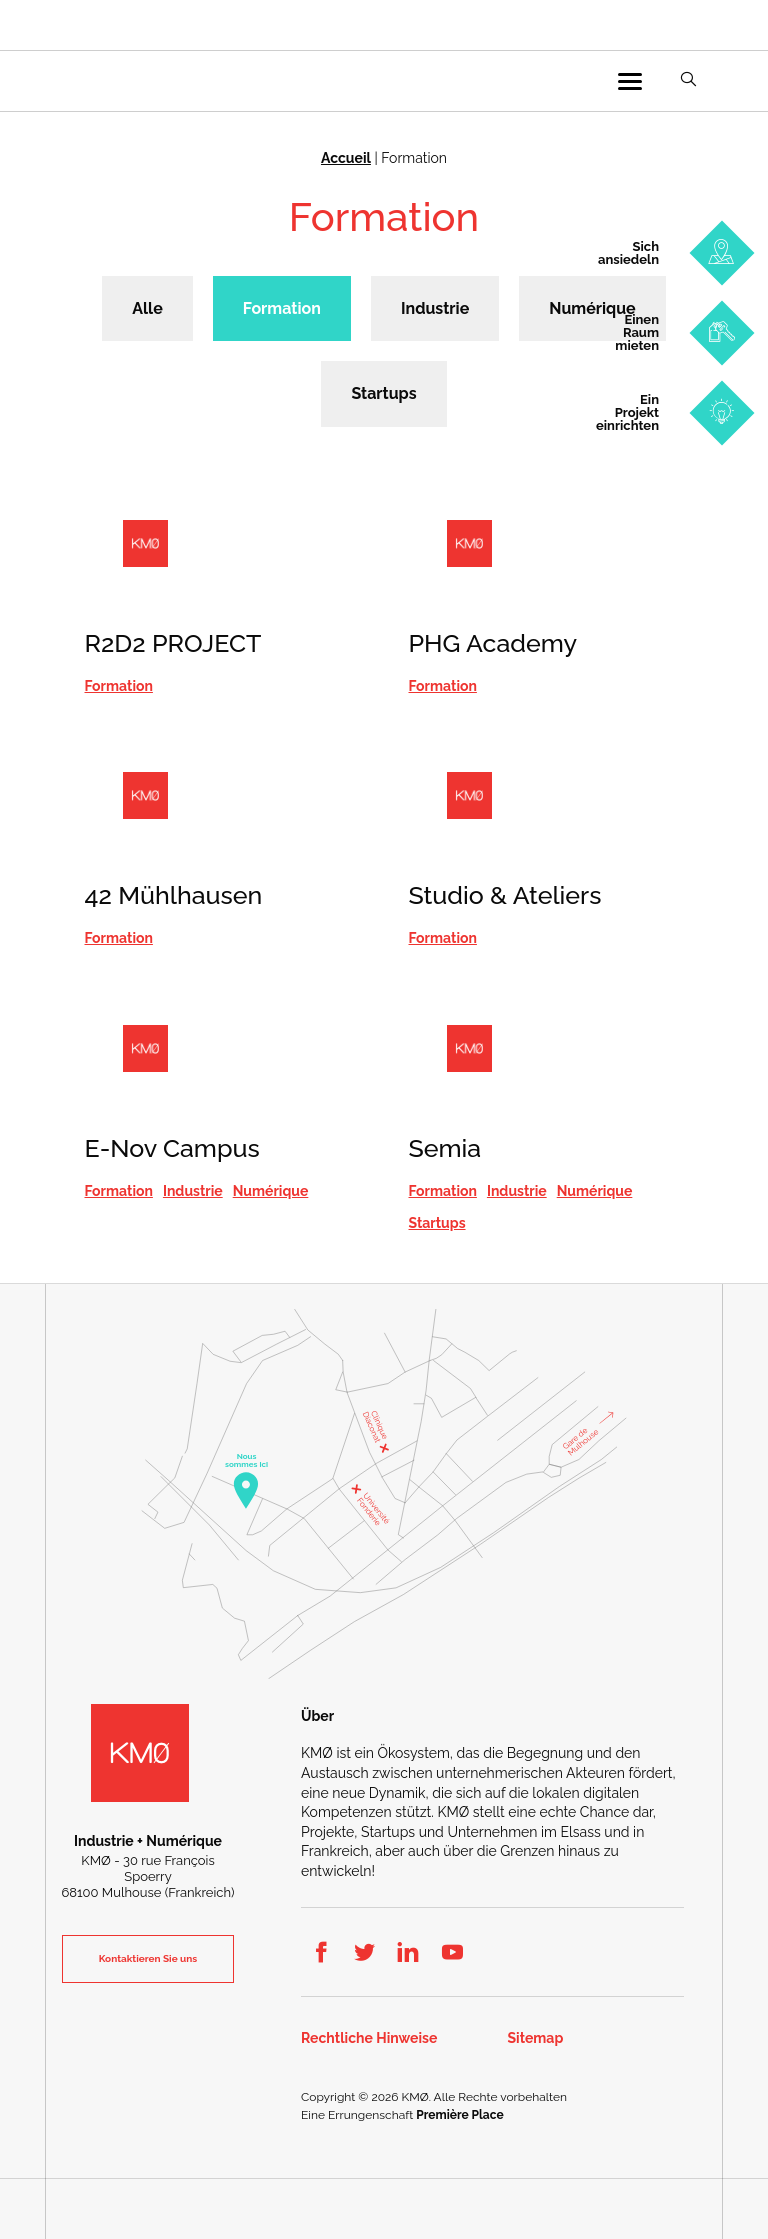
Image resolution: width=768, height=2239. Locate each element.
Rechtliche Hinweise (369, 2038)
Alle (147, 308)
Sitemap (536, 2038)
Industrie (435, 308)
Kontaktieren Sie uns (148, 1958)
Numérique (592, 308)
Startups (383, 393)
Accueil (346, 158)
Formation (282, 308)
